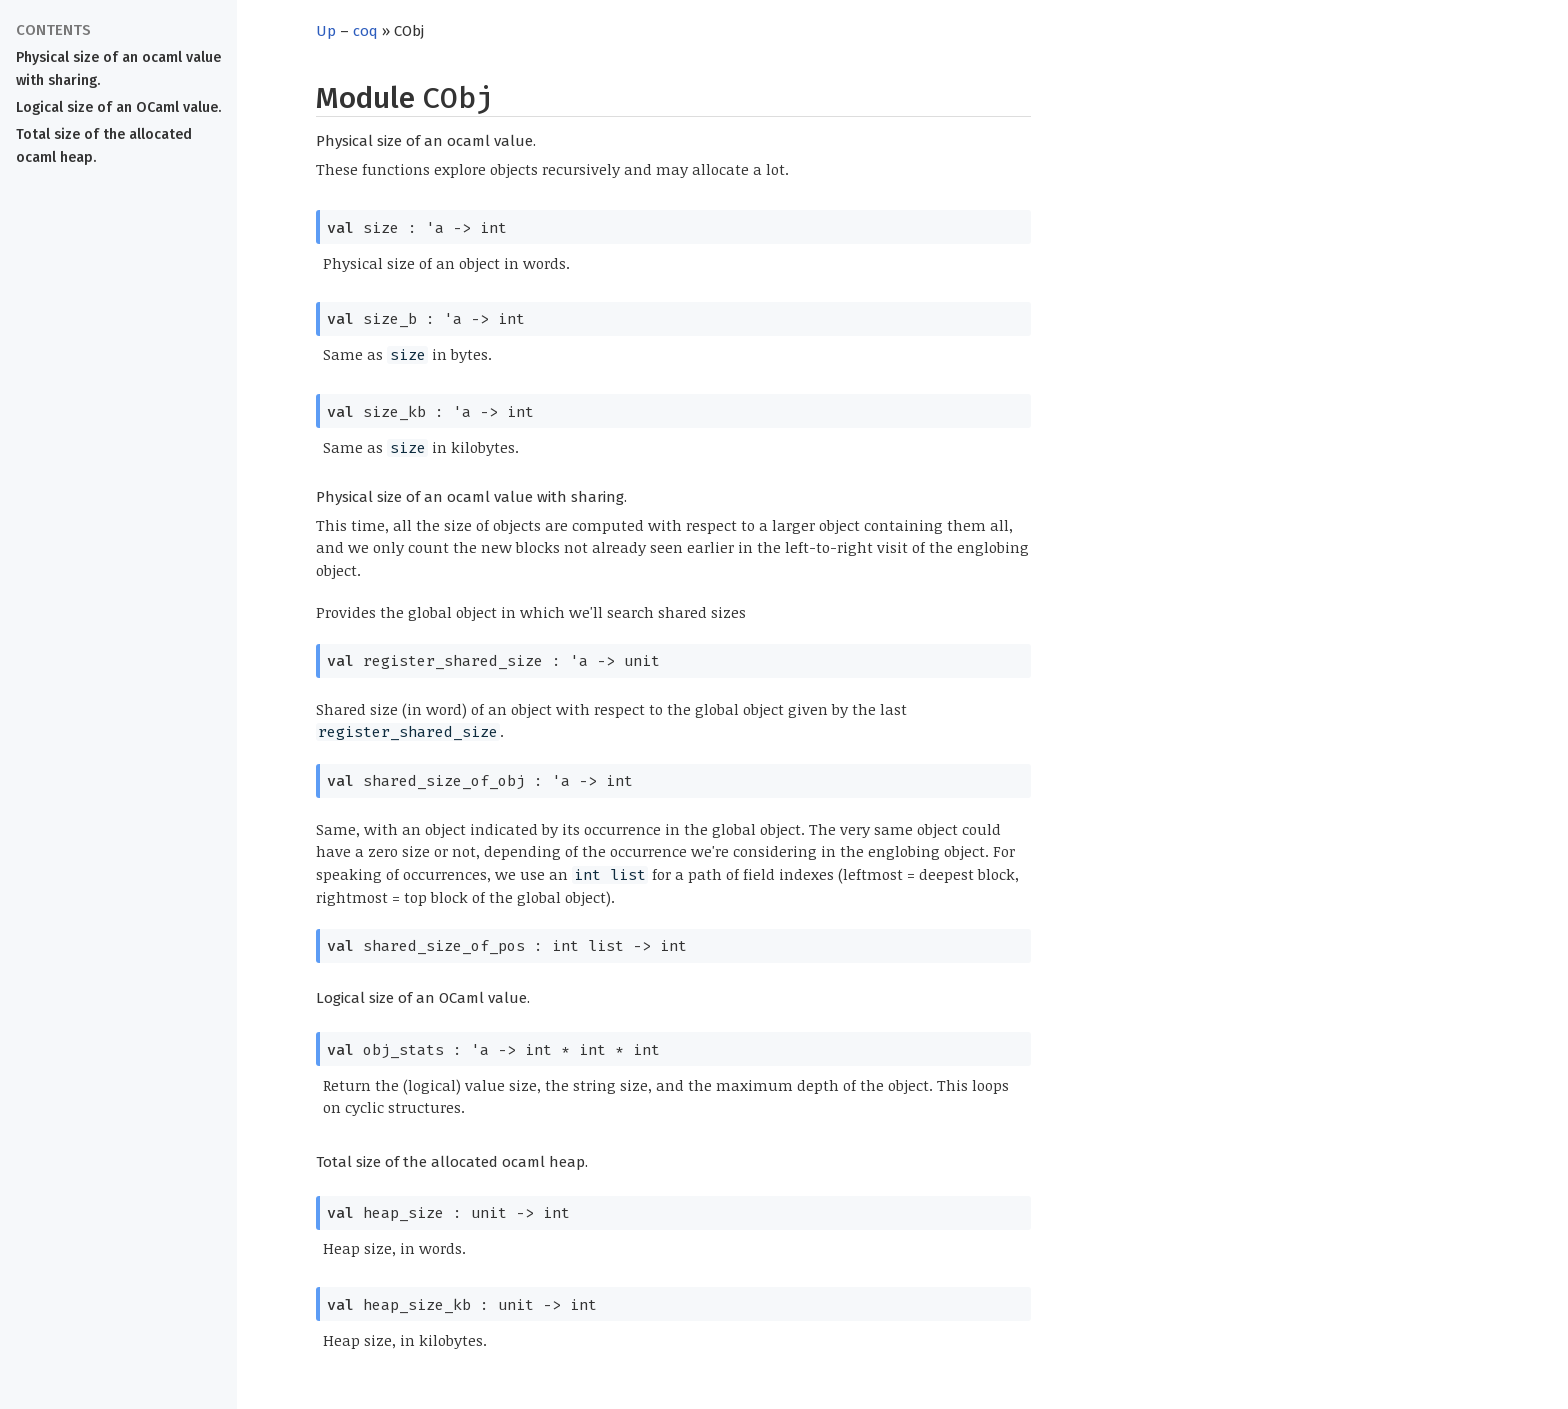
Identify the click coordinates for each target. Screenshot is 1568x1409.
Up (326, 31)
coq (365, 31)
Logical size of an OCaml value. (118, 107)
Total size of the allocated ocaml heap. (104, 146)
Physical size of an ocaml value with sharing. (118, 69)
